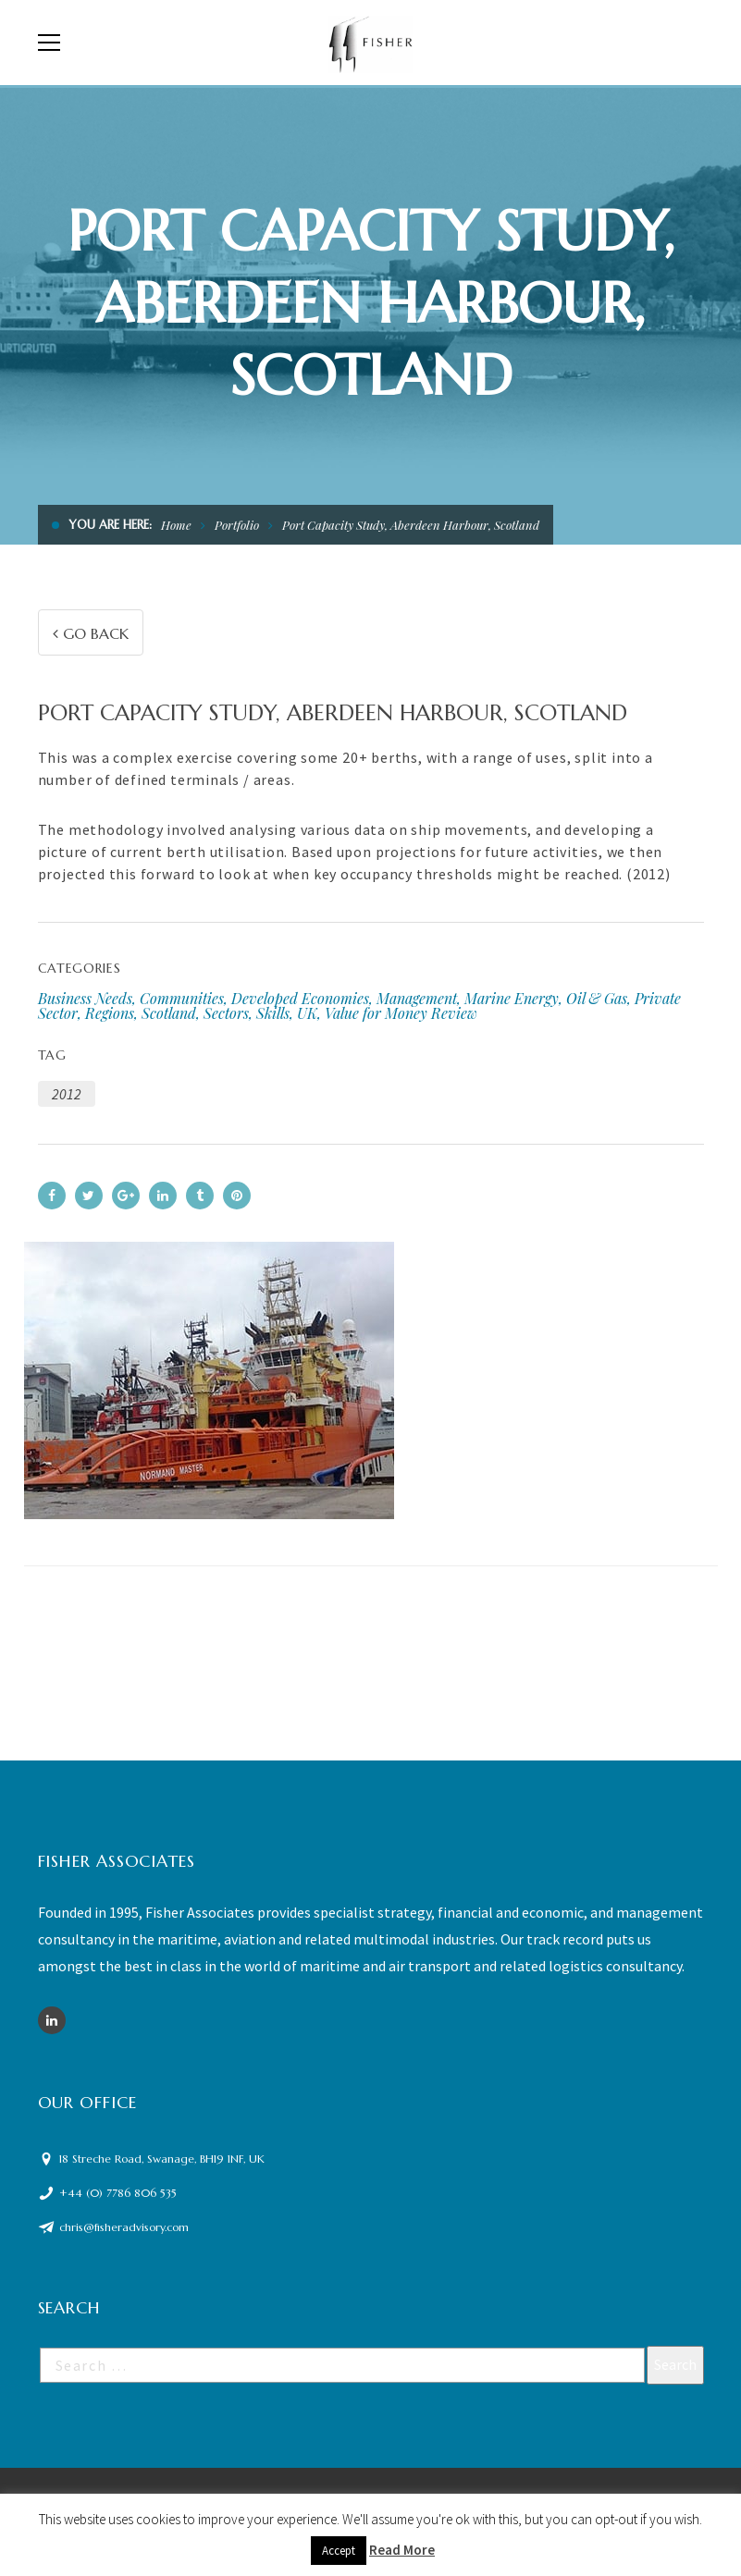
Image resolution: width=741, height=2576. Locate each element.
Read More (402, 2549)
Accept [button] (338, 2550)
